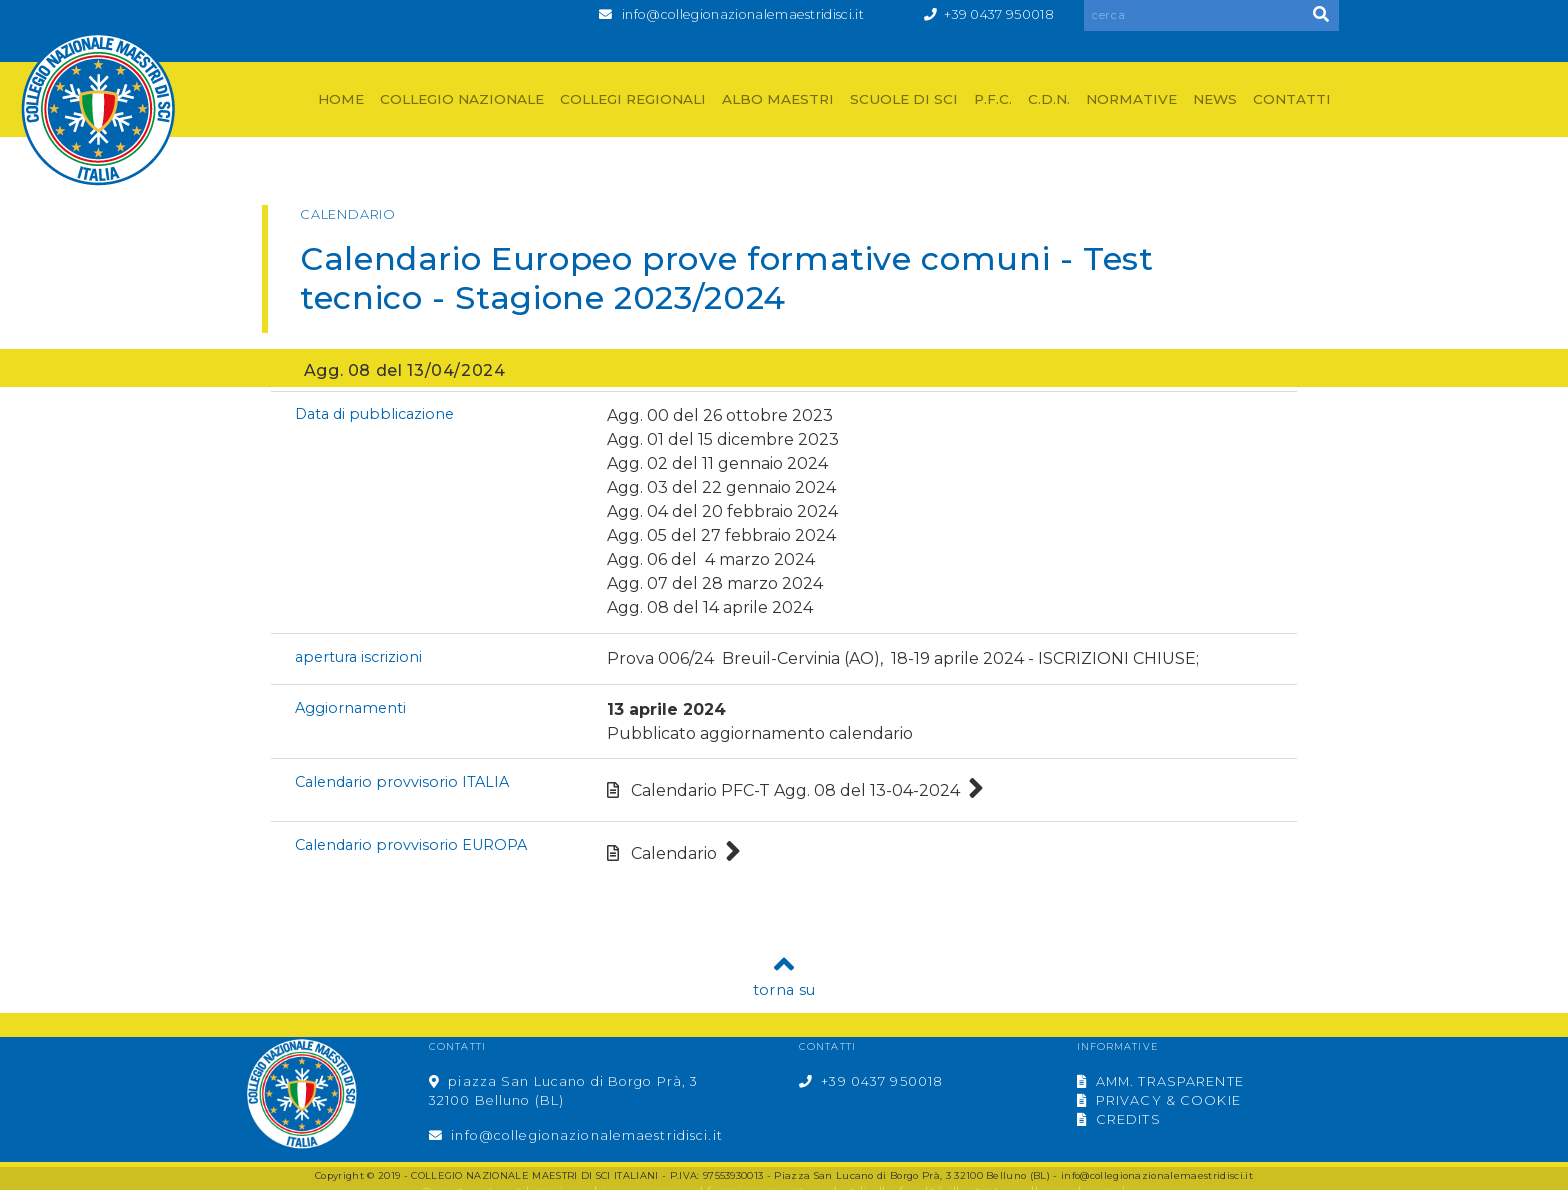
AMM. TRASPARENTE (1160, 1081)
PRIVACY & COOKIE (1159, 1100)
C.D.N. (1049, 99)
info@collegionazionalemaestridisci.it (743, 14)
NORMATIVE (1131, 99)
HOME (341, 99)
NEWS (1215, 99)
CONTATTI (1292, 99)
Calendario (674, 853)
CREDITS (1119, 1119)
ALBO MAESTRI (778, 99)
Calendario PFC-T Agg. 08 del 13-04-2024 (795, 790)
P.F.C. (993, 99)
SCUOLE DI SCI (904, 99)
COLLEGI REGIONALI (633, 99)
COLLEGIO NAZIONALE (462, 99)
